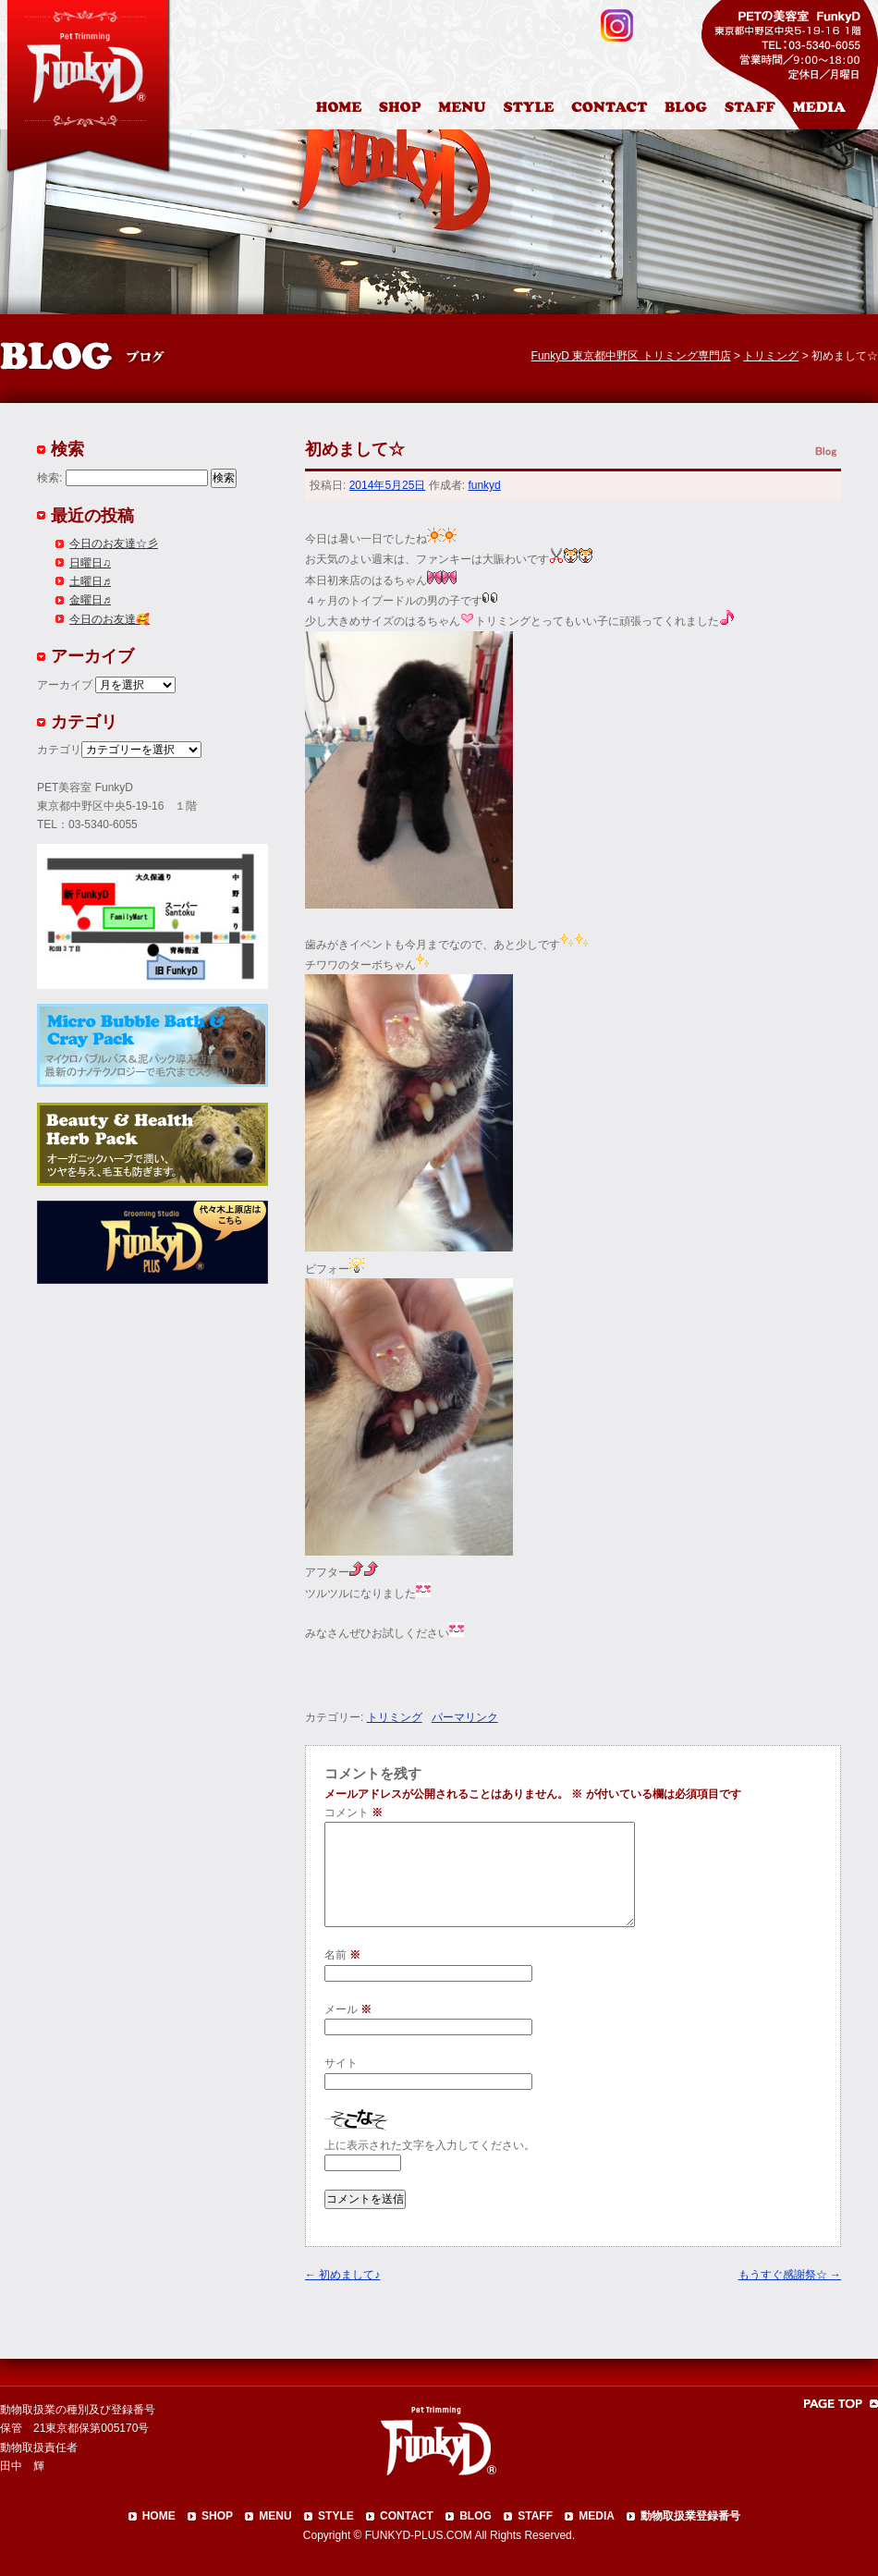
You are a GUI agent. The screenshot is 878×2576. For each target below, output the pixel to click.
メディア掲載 (830, 110)
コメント (353, 1812)
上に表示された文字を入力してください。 (429, 2145)
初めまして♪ (342, 2274)
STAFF (535, 2515)
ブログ (694, 110)
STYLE (336, 2515)
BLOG (475, 2515)
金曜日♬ (90, 599)
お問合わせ (616, 110)
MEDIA (597, 2515)
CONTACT (406, 2515)
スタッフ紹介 (755, 110)
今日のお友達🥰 (109, 619)
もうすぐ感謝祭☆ (789, 2274)
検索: (49, 477)
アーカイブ (64, 684)
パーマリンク (465, 1717)
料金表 (464, 110)
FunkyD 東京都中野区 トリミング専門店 (631, 355)
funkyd (484, 485)
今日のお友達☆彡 (113, 543)
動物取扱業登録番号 (690, 2515)
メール (348, 2009)
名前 (342, 1954)
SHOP (217, 2515)
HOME (341, 110)
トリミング (394, 1717)
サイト (341, 2063)
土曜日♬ (90, 581)
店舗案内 (402, 110)
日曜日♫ (90, 562)
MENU (275, 2515)
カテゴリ (59, 749)
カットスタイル (532, 110)
